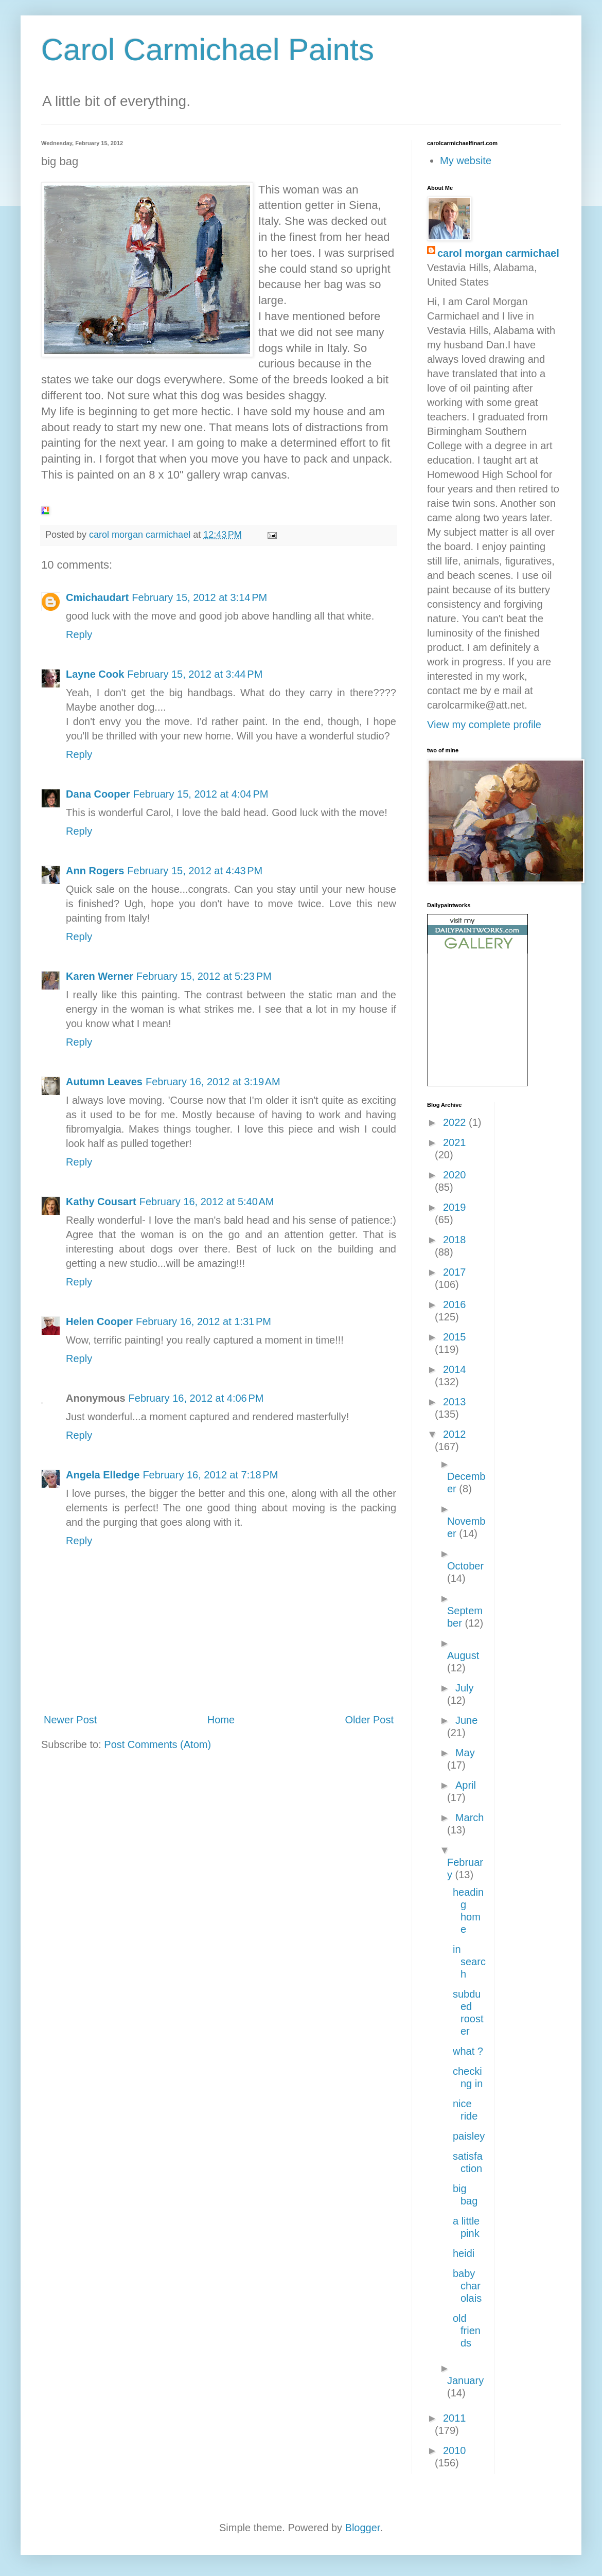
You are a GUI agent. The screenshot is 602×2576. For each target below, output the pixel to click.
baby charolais (467, 2286)
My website (465, 160)
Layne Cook (95, 674)
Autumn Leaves (104, 1081)
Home (221, 1719)
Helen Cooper (99, 1321)
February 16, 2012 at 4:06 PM (196, 1398)
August (463, 1655)
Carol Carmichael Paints (207, 49)
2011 (454, 2418)
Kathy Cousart (101, 1201)
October (465, 1566)
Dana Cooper (98, 794)
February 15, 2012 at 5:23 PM (204, 976)
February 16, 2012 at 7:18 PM (210, 1474)
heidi (463, 2253)
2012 (454, 1434)
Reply (79, 634)
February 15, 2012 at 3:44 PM (194, 674)
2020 (454, 1174)
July (464, 1687)
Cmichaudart (97, 597)
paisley (469, 2136)
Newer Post (70, 1719)
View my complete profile (484, 724)
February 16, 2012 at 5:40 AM (206, 1201)
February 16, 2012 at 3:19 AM (213, 1081)
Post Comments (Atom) (157, 1744)
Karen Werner (99, 976)
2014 (454, 1369)
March (469, 1817)
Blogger (362, 2527)
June (466, 1720)
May (465, 1752)
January (465, 2380)
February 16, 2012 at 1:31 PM (203, 1321)
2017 (454, 1272)
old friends (467, 2331)
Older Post (369, 1719)
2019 (454, 1207)
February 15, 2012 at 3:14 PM (199, 597)
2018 (454, 1239)
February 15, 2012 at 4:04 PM (200, 794)
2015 (454, 1337)
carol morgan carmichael (498, 253)
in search (469, 1962)
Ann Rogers (95, 870)
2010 (454, 2450)
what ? (468, 2051)
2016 (454, 1304)
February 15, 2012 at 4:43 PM (194, 870)
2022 (456, 1122)
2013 (454, 1401)
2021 (454, 1142)
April (465, 1785)
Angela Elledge (102, 1474)
